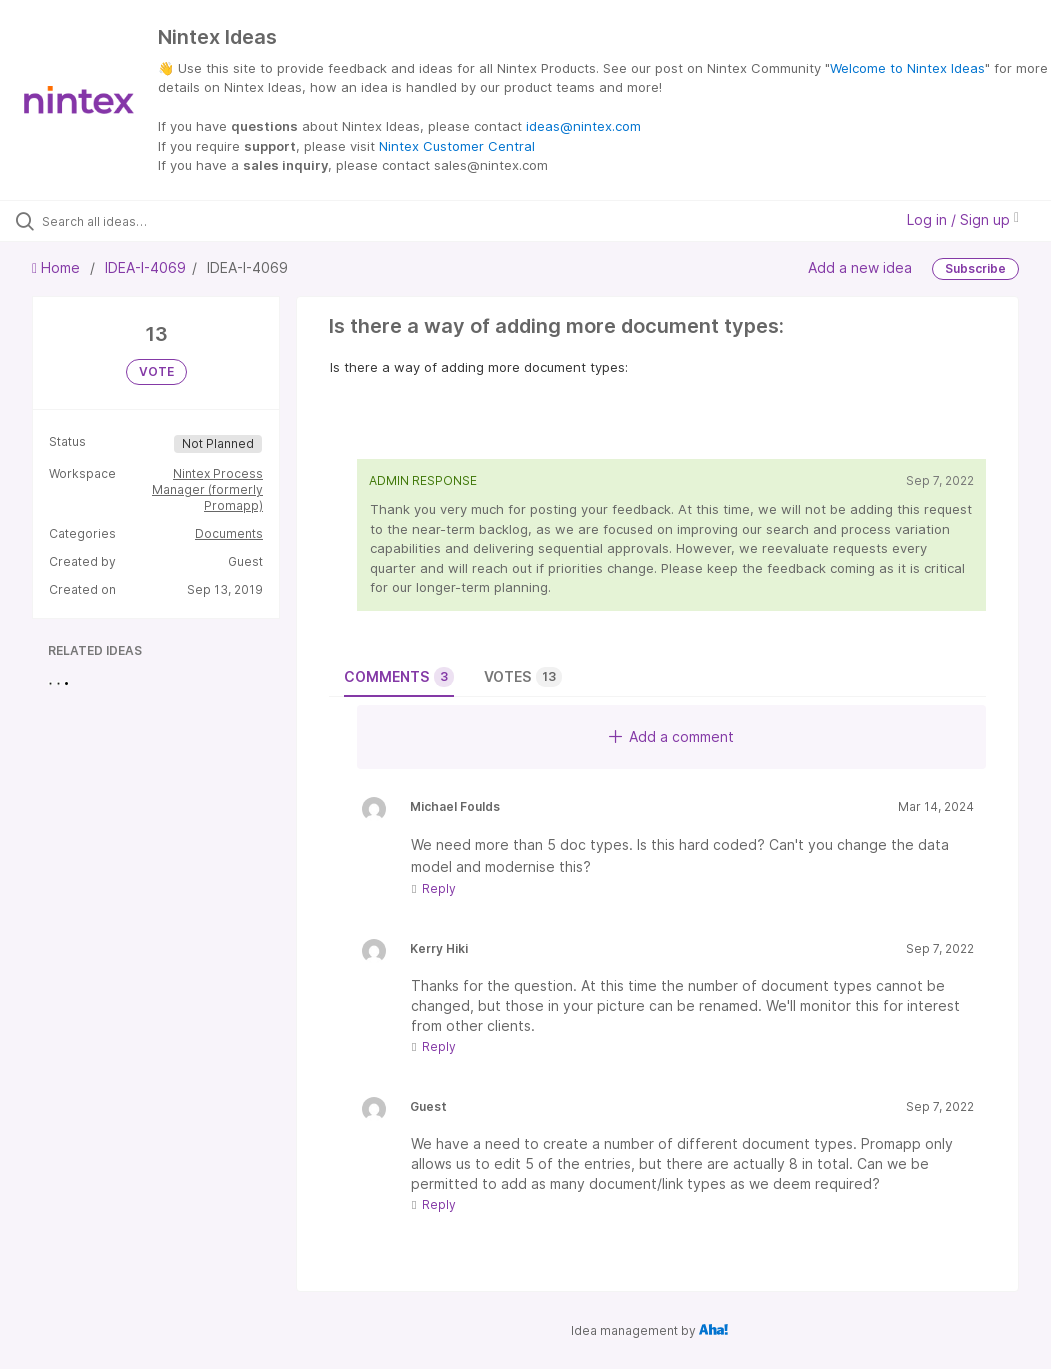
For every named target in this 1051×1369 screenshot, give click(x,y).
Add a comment (671, 736)
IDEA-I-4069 (145, 267)
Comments (399, 677)
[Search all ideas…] (135, 221)
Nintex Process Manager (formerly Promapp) (207, 489)
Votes (523, 677)
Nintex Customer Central (457, 146)
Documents (229, 533)
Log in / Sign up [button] (963, 219)
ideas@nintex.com (583, 126)
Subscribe (975, 268)
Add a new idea (860, 266)
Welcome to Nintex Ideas (907, 68)
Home (58, 267)
